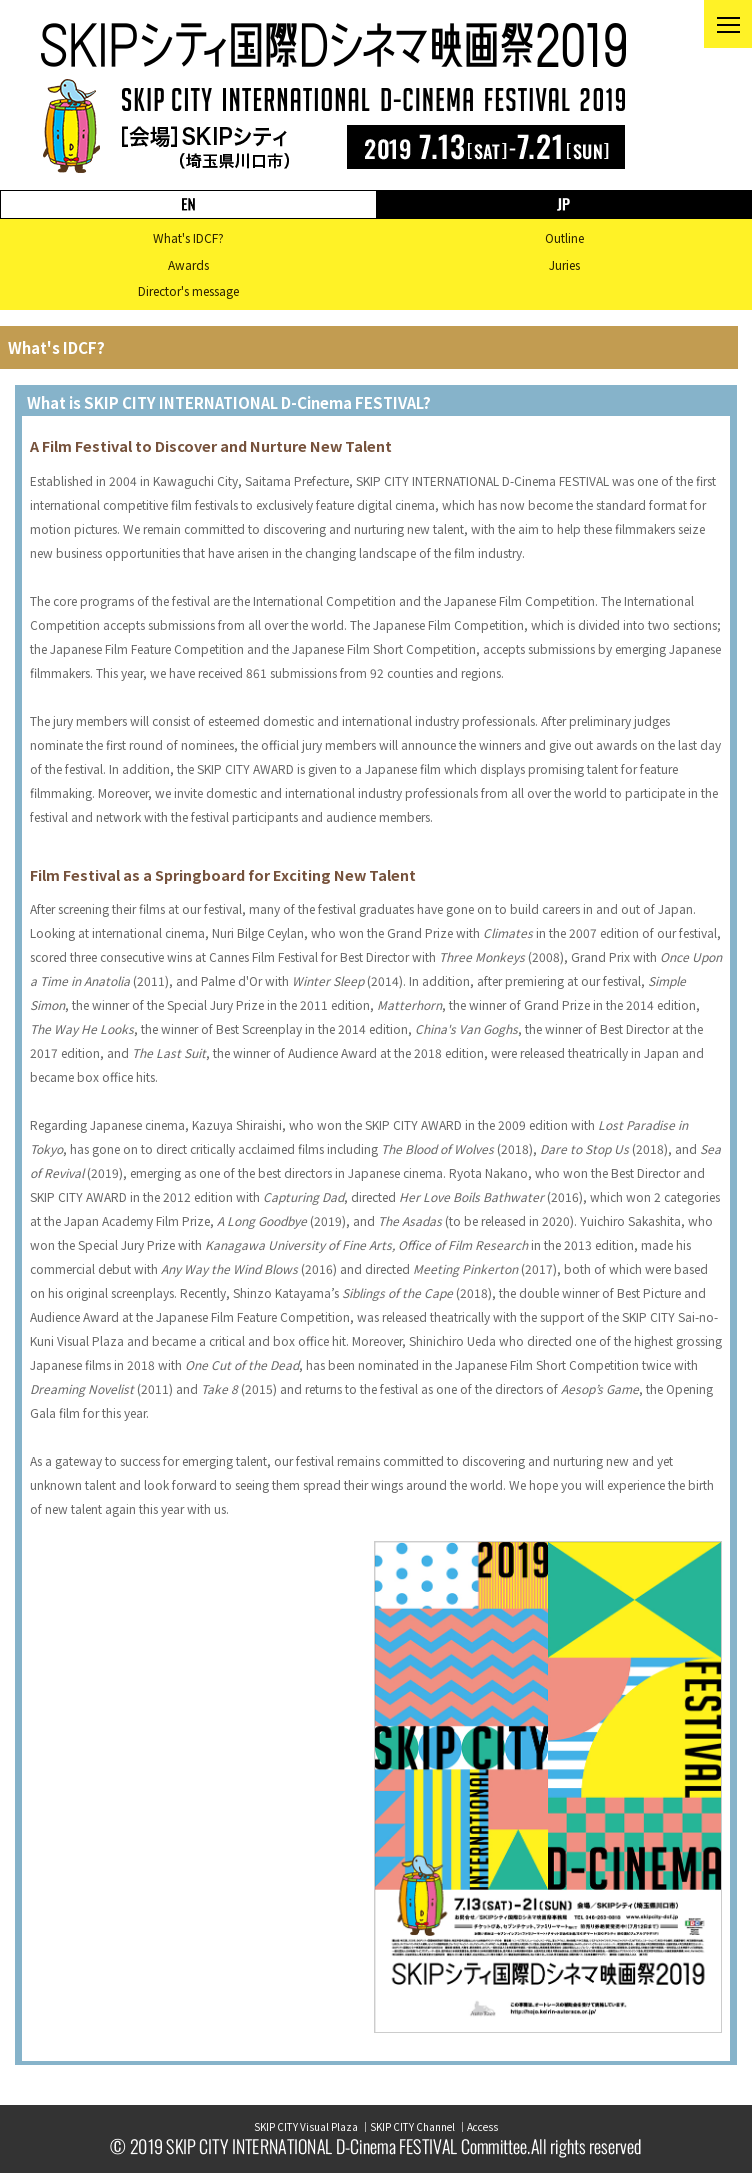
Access (482, 2126)
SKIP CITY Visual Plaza (306, 2126)
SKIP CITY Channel (412, 2126)
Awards (188, 264)
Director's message (188, 290)
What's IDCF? (188, 237)
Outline (564, 237)
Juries (564, 264)
